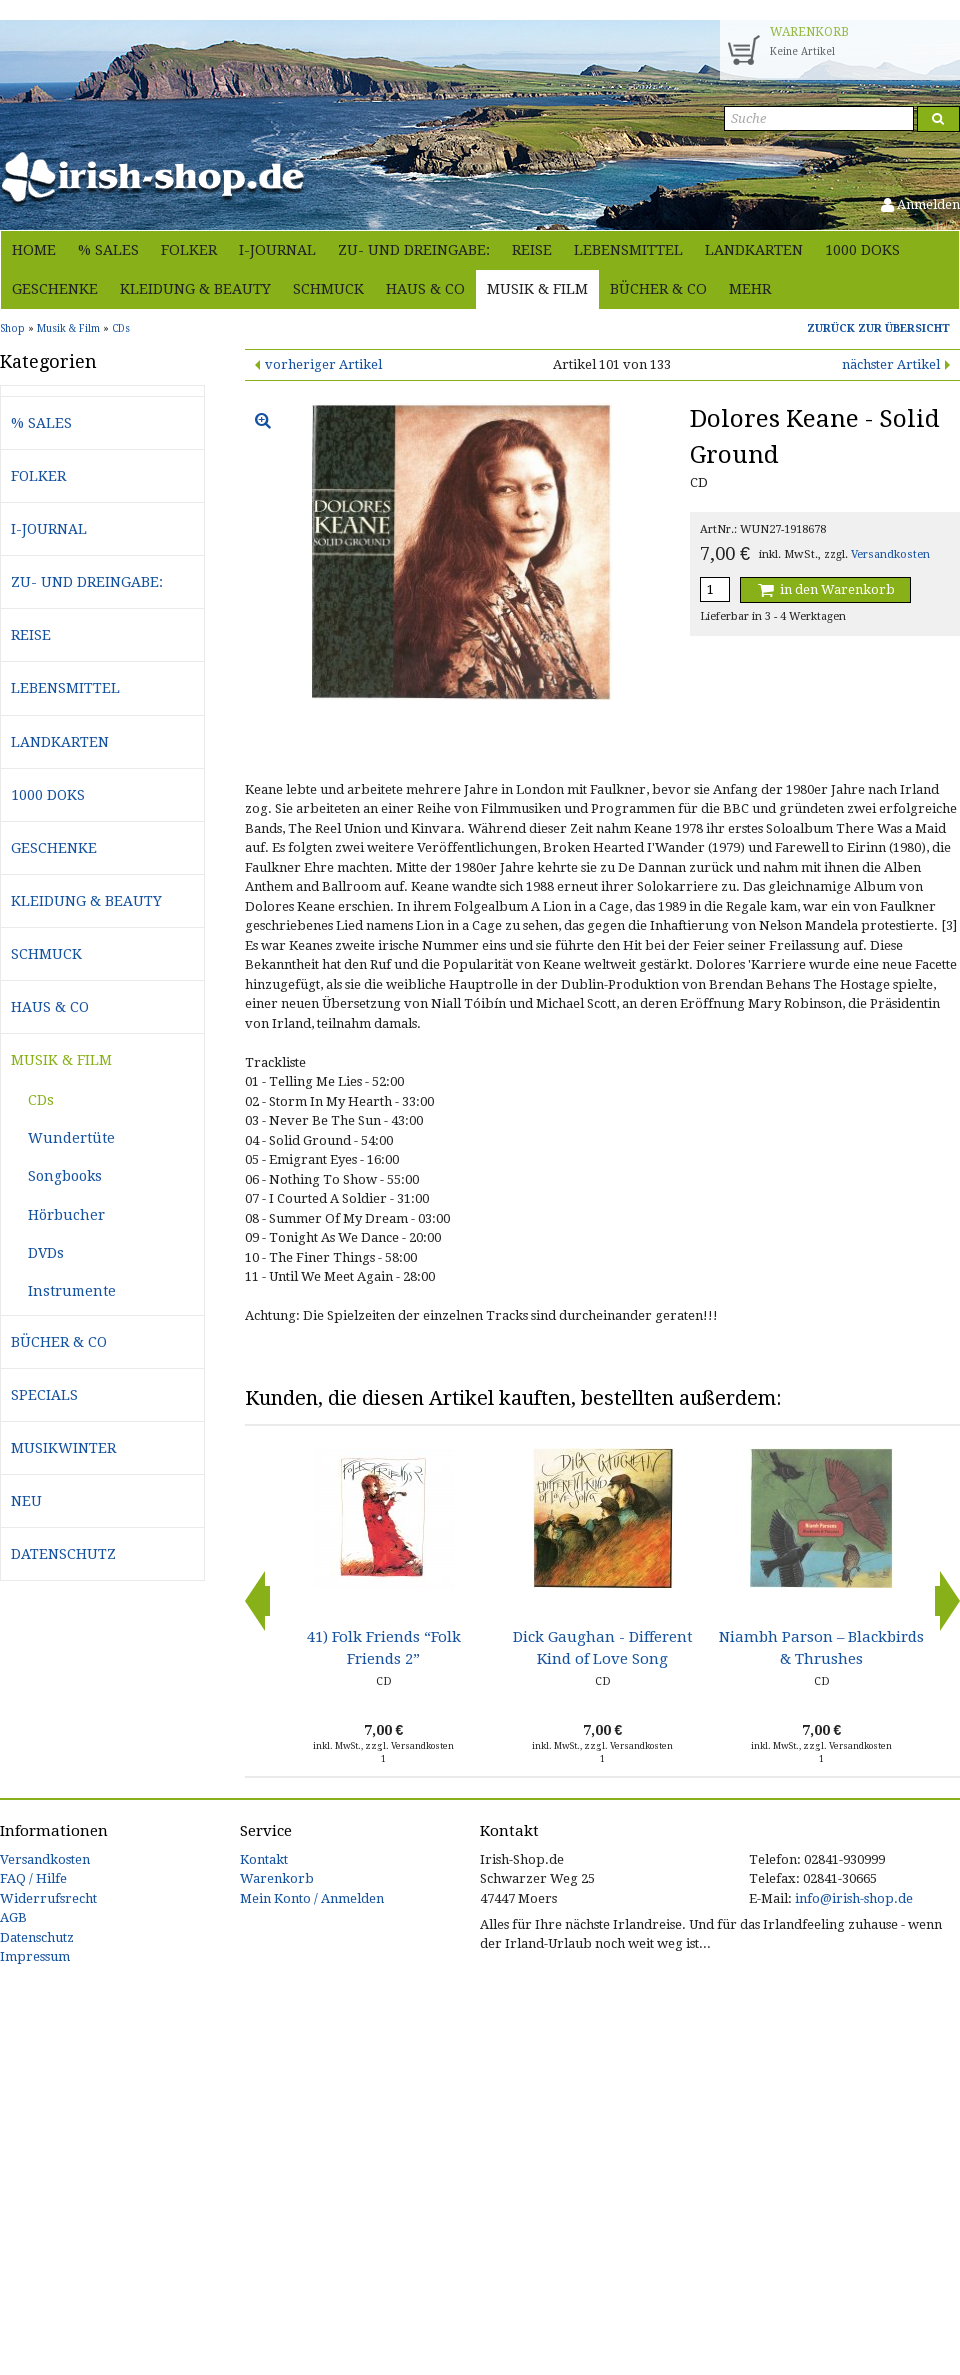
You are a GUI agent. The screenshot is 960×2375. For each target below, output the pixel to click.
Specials (44, 1395)
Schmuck (328, 289)
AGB (13, 1917)
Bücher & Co (658, 289)
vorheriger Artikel (323, 364)
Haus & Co (425, 289)
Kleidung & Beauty (195, 289)
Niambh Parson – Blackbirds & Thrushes (821, 1648)
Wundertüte (71, 1138)
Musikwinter (63, 1448)
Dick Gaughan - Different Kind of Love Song (603, 1648)
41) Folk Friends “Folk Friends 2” (384, 1648)
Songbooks (65, 1176)
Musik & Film (537, 289)
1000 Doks (862, 250)
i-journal (277, 250)
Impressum (35, 1956)
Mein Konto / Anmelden (312, 1898)
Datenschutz (63, 1554)
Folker (189, 250)
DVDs (46, 1253)
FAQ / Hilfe (33, 1878)
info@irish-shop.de (854, 1898)
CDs (41, 1100)
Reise (532, 250)
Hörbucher (66, 1215)
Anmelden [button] (920, 204)
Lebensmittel (628, 250)
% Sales (108, 250)
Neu (26, 1501)
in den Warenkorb (825, 589)
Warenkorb (277, 1878)
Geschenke (55, 289)
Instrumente (72, 1291)
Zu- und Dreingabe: (414, 250)
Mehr (750, 289)
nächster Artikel (891, 364)
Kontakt (264, 1859)
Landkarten (754, 250)
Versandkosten (890, 554)
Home (34, 250)
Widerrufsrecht (48, 1898)
